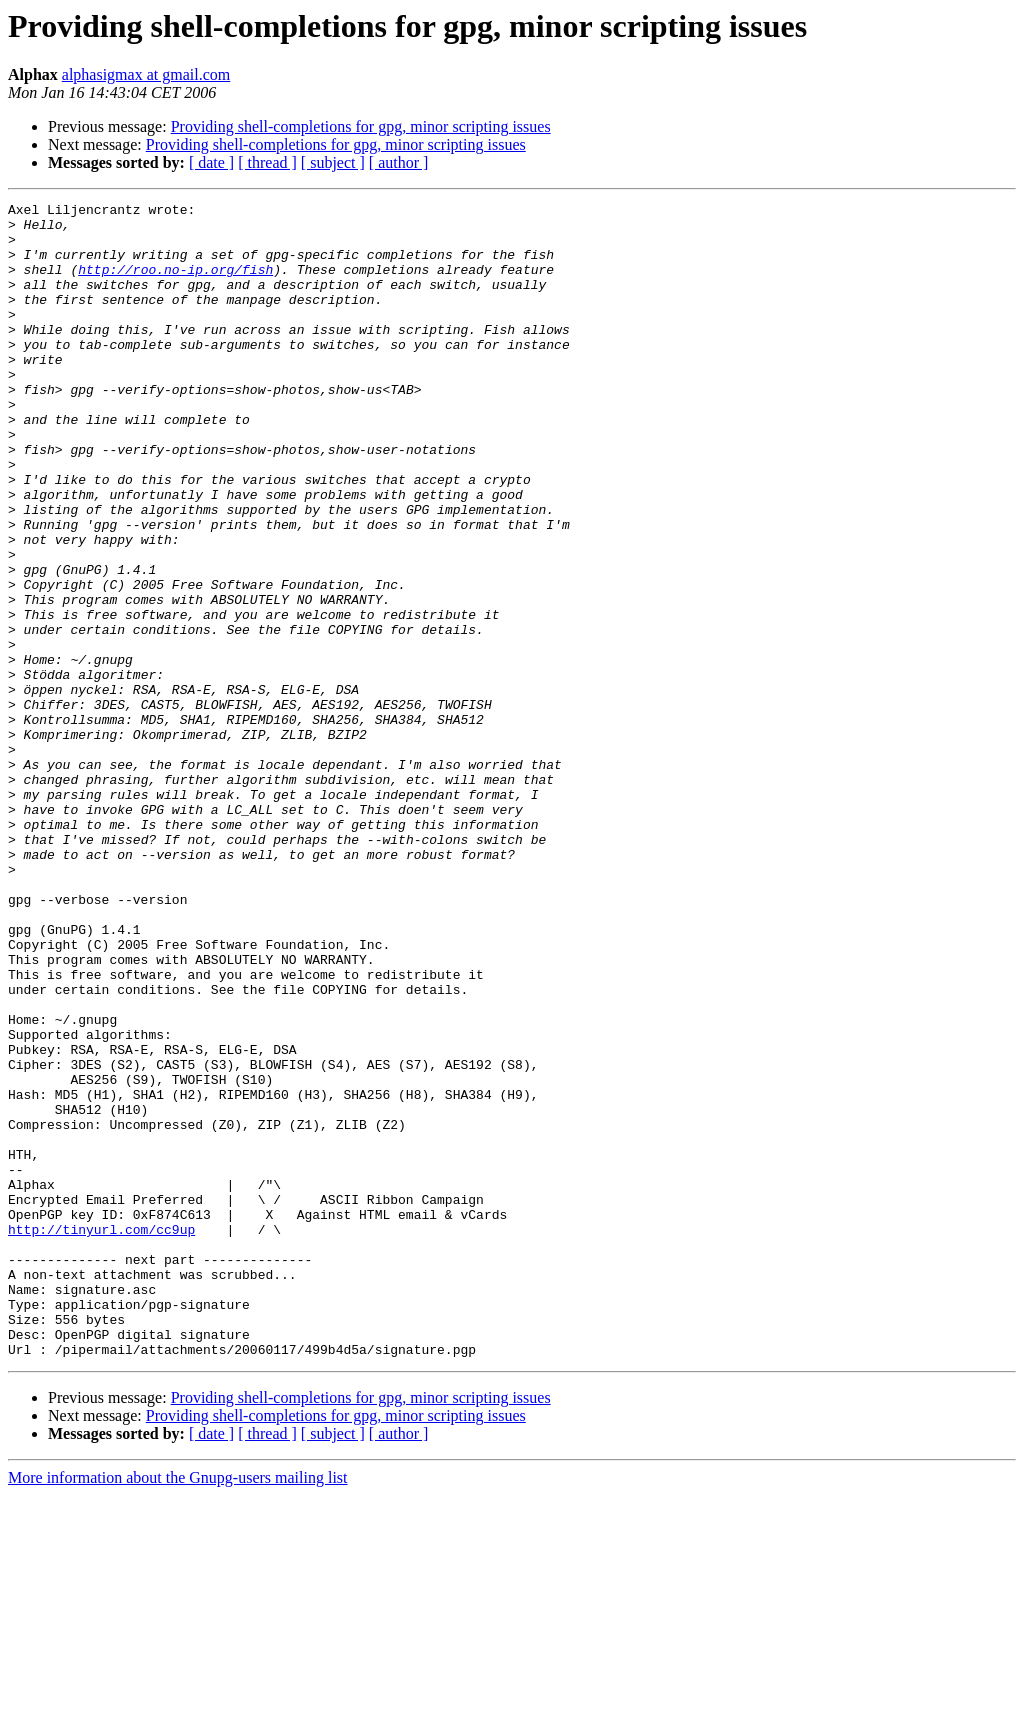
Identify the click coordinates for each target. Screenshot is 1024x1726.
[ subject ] (333, 162)
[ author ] (399, 162)
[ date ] (211, 162)
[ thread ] (267, 162)
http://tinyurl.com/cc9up (101, 1436)
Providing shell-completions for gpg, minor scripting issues (361, 126)
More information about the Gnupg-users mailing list (178, 1708)
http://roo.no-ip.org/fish (175, 284)
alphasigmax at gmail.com (146, 74)
